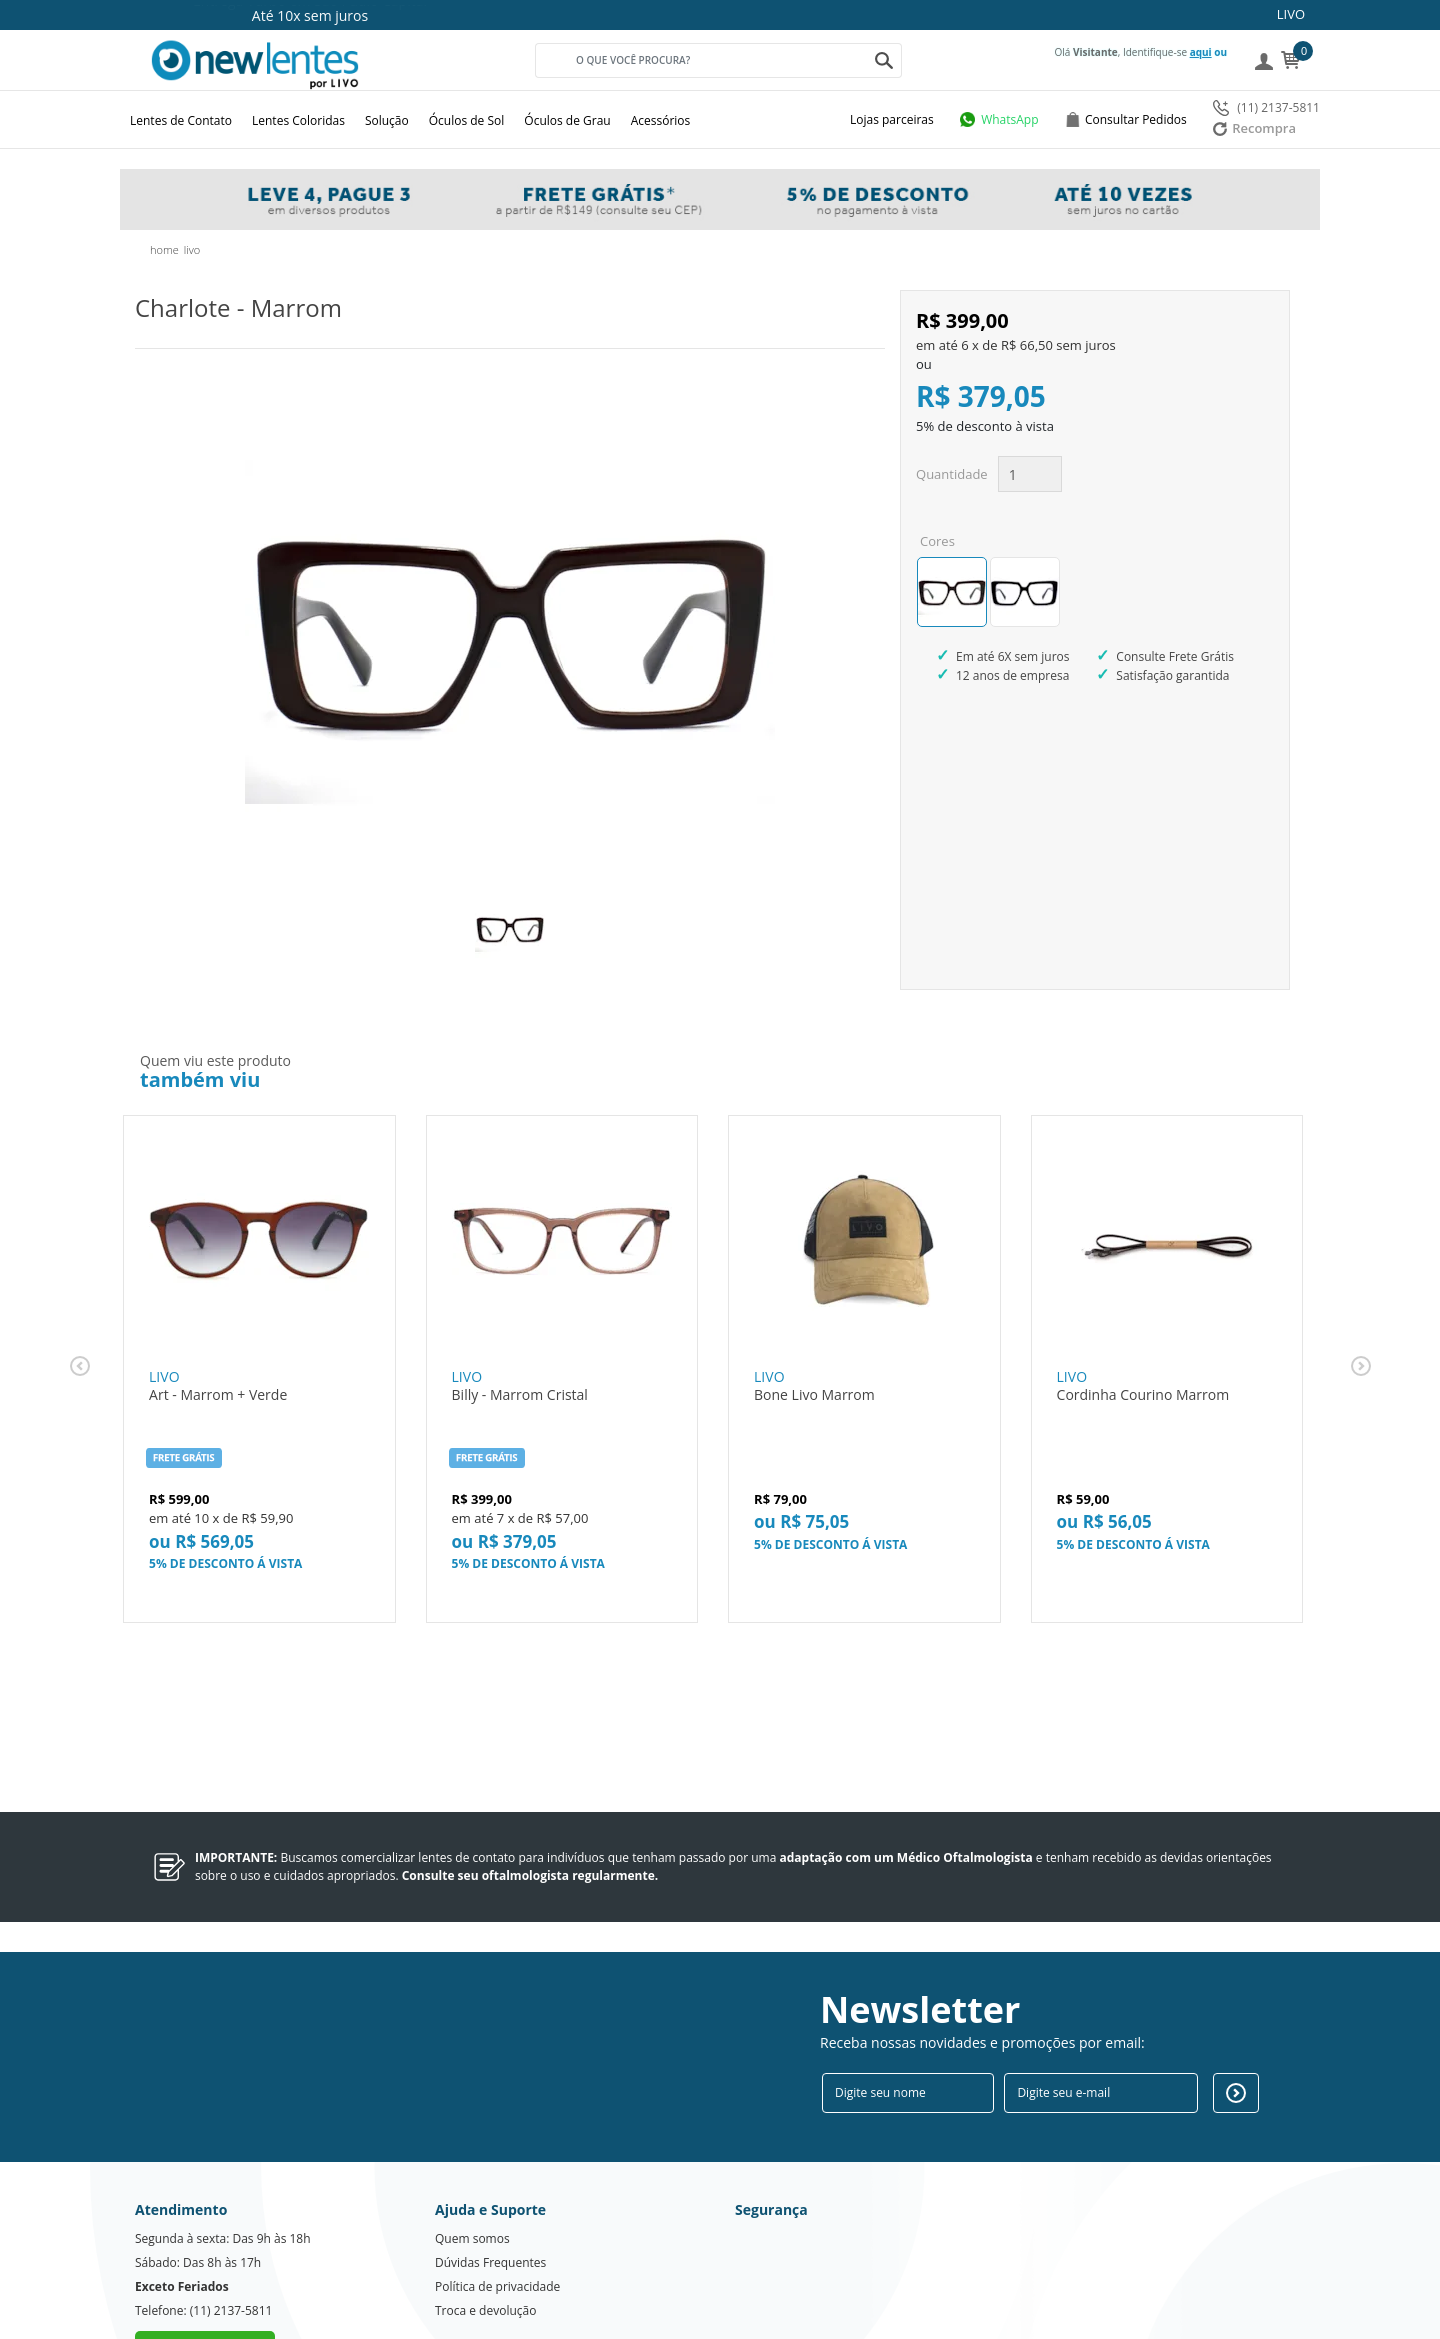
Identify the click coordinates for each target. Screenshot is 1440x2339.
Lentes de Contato (181, 120)
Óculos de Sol (467, 120)
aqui (1201, 52)
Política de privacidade (497, 2212)
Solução (387, 120)
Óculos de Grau (567, 120)
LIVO (1291, 14)
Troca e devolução (485, 2236)
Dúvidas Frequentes (490, 2188)
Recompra (1254, 128)
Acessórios (661, 120)
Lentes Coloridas (298, 120)
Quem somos (472, 2164)
